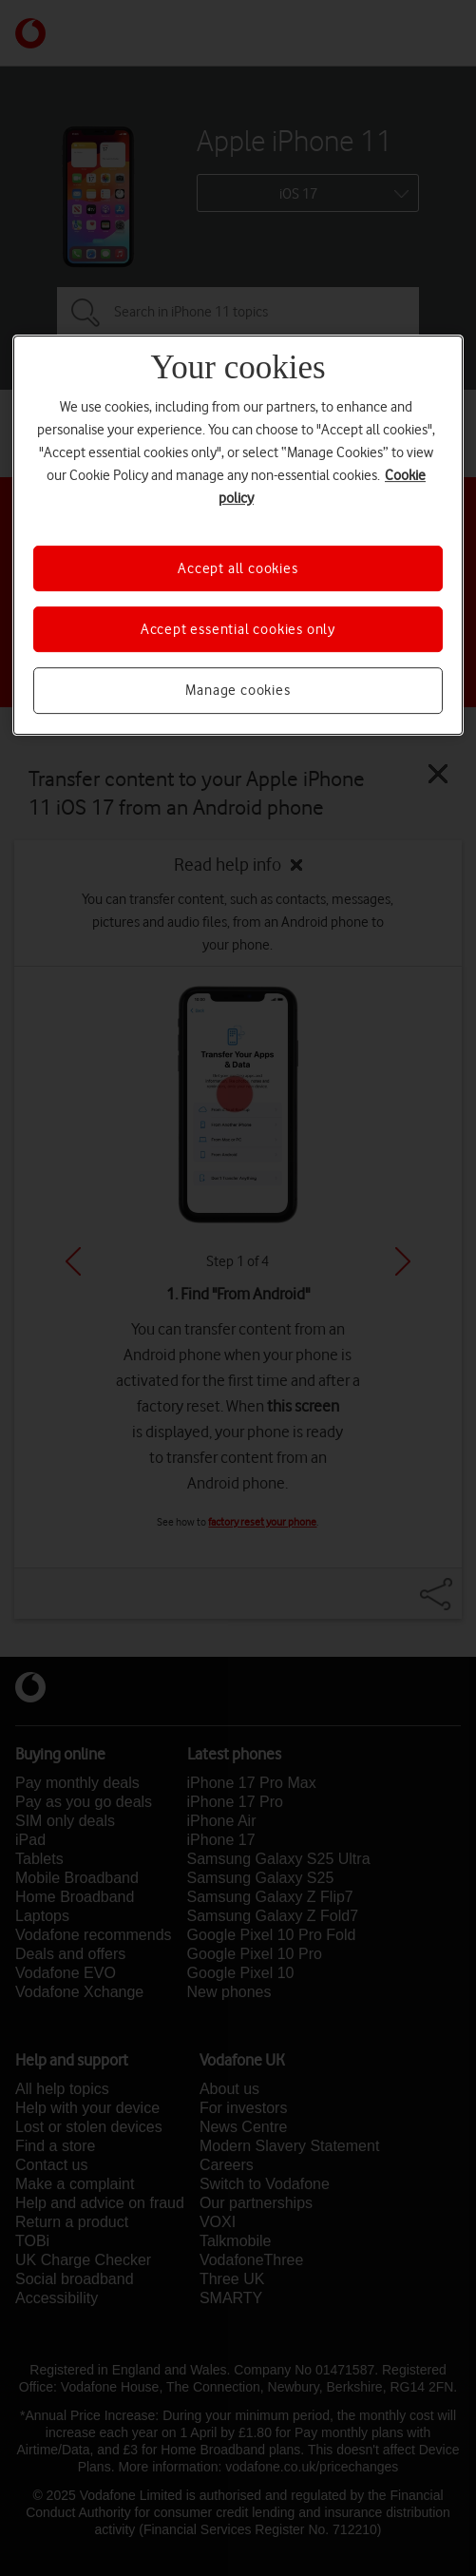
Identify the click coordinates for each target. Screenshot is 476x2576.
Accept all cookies (237, 568)
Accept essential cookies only (238, 629)
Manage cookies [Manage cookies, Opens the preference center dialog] (237, 690)
